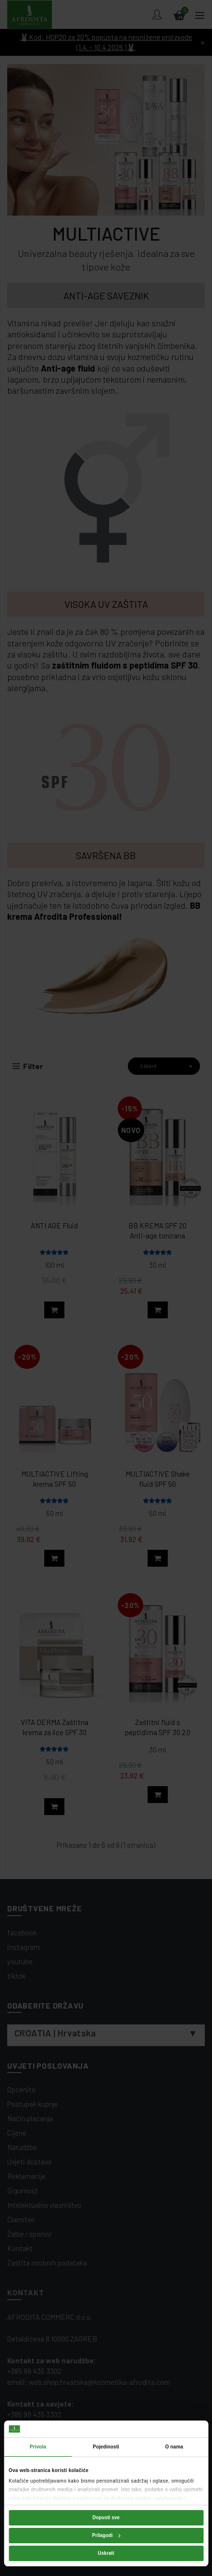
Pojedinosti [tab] (106, 2446)
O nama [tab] (174, 2446)
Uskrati (106, 2553)
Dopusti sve (106, 2517)
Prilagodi (106, 2535)
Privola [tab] (38, 2446)
